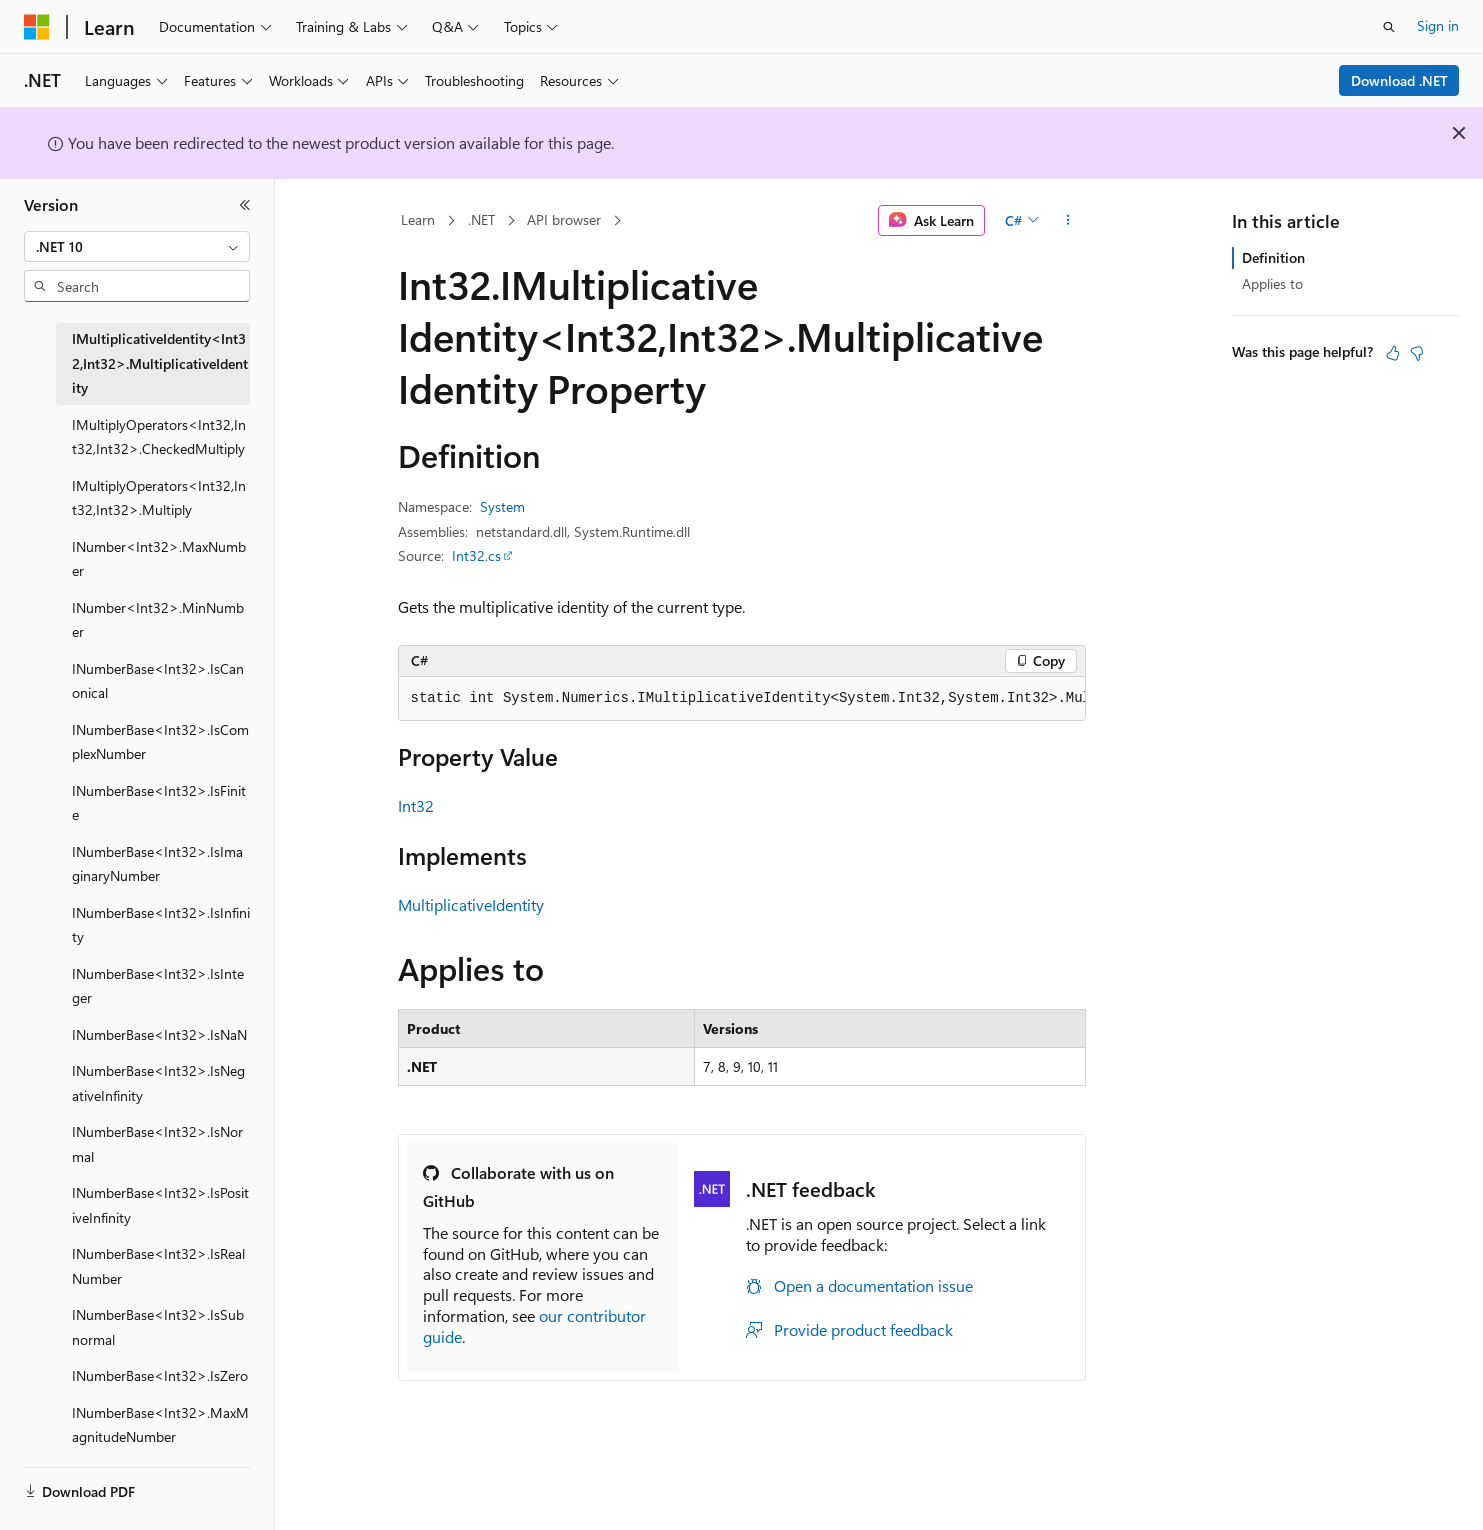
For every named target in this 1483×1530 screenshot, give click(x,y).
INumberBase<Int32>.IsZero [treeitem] (160, 1375)
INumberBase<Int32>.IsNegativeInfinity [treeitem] (158, 1083)
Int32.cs (476, 555)
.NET (481, 219)
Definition (1273, 257)
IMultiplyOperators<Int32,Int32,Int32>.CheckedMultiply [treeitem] (159, 437)
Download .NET (1399, 80)
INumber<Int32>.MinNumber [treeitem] (158, 620)
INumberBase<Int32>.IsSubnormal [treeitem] (158, 1327)
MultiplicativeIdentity (471, 904)
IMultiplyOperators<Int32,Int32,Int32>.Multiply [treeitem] (159, 498)
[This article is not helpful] (1417, 353)
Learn (418, 219)
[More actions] (1067, 221)
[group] (742, 699)
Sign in (1438, 25)
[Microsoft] (37, 27)
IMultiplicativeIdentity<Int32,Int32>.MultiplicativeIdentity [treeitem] (160, 363)
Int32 (416, 805)
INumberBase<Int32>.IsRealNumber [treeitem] (158, 1266)
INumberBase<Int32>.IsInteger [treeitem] (158, 986)
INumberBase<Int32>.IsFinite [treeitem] (159, 803)
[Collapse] (245, 205)
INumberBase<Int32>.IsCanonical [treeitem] (158, 681)
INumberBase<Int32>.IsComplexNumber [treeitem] (160, 742)
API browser (564, 219)
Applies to (1272, 283)
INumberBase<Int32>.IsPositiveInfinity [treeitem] (160, 1205)
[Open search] (1389, 27)
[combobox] (137, 247)
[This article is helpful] (1393, 353)
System (502, 506)
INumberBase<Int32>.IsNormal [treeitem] (157, 1144)
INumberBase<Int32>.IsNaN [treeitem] (159, 1034)
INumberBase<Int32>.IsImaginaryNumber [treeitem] (157, 864)
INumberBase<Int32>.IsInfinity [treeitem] (161, 925)
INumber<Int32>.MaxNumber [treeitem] (159, 559)
